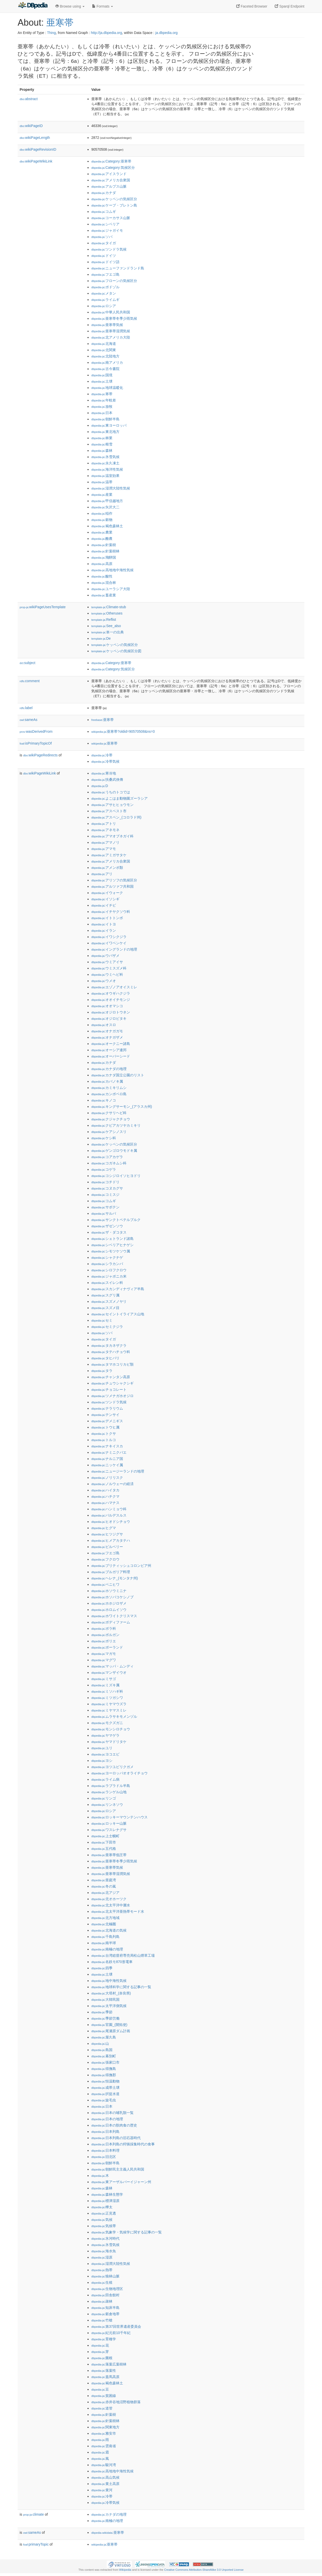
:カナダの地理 (109, 1069)
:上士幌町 (105, 1836)
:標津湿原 (105, 2201)
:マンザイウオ (109, 1672)
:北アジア (105, 1893)
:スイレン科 (107, 1283)
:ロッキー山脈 (109, 1823)
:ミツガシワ (107, 1698)
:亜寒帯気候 (107, 325)
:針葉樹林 (105, 551)
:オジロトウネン (110, 1012)
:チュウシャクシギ (112, 1383)
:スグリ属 (105, 1295)
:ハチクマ (105, 1496)
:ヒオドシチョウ (110, 1522)
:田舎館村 (105, 2295)
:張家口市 (105, 2062)
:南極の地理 (107, 1949)
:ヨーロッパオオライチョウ (119, 1773)
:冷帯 (101, 755)
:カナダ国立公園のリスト (117, 1075)
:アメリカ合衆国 (110, 180)
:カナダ (103, 193)
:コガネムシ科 (109, 1163)
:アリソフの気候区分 (114, 880)
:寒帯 (101, 394)
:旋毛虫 (103, 2100)
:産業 (101, 495)
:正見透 (103, 2213)
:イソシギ (105, 899)
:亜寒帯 (102, 720)
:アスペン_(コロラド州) (116, 817)
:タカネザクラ (109, 1345)
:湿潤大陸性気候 (110, 488)
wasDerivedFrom (36, 731)
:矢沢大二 (105, 507)
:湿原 (101, 2257)
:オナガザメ (107, 1037)
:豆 (100, 2389)
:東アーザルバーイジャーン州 (121, 2182)
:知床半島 (105, 2308)
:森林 (101, 450)
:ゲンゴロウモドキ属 (114, 1151)
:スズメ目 (105, 1308)
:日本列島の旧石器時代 (116, 2138)
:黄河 (101, 2490)
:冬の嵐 (103, 1886)
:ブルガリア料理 (110, 1572)
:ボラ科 (103, 1628)
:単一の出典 (107, 632)
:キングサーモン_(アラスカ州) (121, 1107)
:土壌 (101, 381)
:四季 (101, 1968)
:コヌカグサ (107, 1188)
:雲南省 (103, 2446)
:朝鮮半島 (105, 419)
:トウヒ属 (105, 1427)
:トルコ (103, 1440)
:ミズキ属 (105, 1685)
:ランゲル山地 (109, 1792)
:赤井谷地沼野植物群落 (116, 2402)
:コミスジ (105, 1195)
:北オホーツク (109, 1899)
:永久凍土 (105, 463)
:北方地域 (105, 1918)
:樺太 (101, 2207)
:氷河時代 (105, 2238)
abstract (29, 99)
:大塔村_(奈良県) (111, 1993)
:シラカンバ (107, 1264)
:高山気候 (105, 2477)
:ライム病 (105, 1779)
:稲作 (101, 513)
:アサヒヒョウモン (112, 805)
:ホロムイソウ (109, 1610)
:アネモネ (105, 830)
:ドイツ (103, 256)
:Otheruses (107, 613)
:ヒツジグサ (107, 1534)
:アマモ (103, 849)
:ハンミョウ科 (109, 1509)
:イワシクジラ (109, 937)
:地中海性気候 (109, 1981)
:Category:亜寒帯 (111, 161)
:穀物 (101, 520)
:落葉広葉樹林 (109, 2364)
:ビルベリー (107, 1547)
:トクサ (103, 1434)
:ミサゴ (103, 1679)
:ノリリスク (107, 1478)
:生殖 (101, 2282)
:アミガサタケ (109, 855)
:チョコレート (109, 1389)
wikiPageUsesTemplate (43, 607)
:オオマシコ (107, 1006)
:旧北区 (103, 2157)
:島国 (101, 2050)
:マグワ (103, 1660)
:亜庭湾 (103, 1880)
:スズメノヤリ (109, 1301)
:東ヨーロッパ (109, 425)
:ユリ (101, 1748)
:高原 (101, 564)
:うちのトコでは (110, 792)
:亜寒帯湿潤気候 (110, 331)
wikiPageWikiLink (36, 161)
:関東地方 (105, 2427)
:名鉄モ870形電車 (112, 1962)
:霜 (100, 2452)
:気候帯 (103, 2226)
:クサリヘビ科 (109, 1113)
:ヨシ (101, 1761)
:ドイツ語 (105, 262)
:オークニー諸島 (110, 1044)
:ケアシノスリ (109, 1132)
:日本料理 (105, 2150)
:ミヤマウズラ (109, 1704)
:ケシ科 (103, 1138)
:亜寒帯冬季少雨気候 (114, 318)
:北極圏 (103, 1924)
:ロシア (103, 306)
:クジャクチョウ (110, 1119)
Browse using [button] (70, 6)
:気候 (101, 2220)
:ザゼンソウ (107, 1226)
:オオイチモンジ (110, 1000)
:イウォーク (107, 893)
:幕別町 (103, 2056)
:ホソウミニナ (109, 1591)
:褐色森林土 (107, 526)
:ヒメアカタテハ (110, 1540)
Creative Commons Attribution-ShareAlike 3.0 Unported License (204, 2569)
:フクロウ (105, 1559)
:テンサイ (105, 1415)
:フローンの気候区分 (114, 281)
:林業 (101, 438)
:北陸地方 (105, 356)
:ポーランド (107, 1647)
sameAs (28, 720)
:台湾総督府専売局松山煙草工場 (123, 1955)
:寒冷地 (103, 773)
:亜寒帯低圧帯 (109, 1855)
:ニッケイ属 (107, 1465)
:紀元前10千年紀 (111, 2333)
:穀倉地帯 (105, 2314)
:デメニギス (107, 1421)
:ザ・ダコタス (109, 1232)
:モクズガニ (107, 1723)
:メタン (103, 293)
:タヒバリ (105, 1358)
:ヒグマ (103, 1528)
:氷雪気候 (105, 457)
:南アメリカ (107, 362)
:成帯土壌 (105, 2088)
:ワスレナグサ (109, 1830)
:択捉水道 (105, 2094)
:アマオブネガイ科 (112, 836)
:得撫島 (103, 2069)
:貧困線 (103, 2396)
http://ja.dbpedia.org (106, 33)
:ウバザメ (105, 956)
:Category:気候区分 (113, 168)
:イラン (103, 930)
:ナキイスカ (107, 1446)
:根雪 (101, 444)
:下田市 (103, 1842)
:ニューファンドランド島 (117, 268)
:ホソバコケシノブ (112, 1597)
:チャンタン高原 (110, 1377)
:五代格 (103, 1849)
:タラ (101, 1371)
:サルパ (103, 1213)
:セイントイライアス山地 (117, 1314)
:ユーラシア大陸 (110, 589)
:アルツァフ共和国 (112, 886)
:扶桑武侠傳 (107, 780)
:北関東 (103, 350)
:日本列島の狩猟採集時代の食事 (123, 2144)
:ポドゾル (105, 287)
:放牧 (101, 406)
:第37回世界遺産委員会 (116, 2326)
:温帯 (101, 482)
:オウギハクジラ (110, 993)
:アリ (101, 874)
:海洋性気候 (107, 469)
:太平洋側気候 (109, 2006)
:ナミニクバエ (109, 1452)
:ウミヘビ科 (107, 974)
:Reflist (103, 620)
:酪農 (101, 539)
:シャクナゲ (107, 1257)
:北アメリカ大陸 (110, 337)
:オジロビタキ (109, 1018)
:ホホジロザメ (109, 1603)
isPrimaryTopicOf (36, 743)
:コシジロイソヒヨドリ (116, 1176)
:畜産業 (103, 595)
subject (27, 663)
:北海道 (103, 344)
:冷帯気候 (105, 761)
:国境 (101, 375)
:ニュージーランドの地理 (117, 1471)
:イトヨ (103, 924)
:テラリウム (107, 1408)
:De (101, 638)
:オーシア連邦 (109, 1050)
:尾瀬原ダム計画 (110, 2031)
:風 (100, 2459)
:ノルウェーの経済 (112, 1484)
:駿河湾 (103, 2465)
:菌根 (101, 2358)
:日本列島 (105, 2132)
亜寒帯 (59, 22)
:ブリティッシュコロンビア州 (121, 1566)
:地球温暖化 (107, 388)
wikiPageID (31, 126)
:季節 (101, 2012)
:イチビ (103, 905)
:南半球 (103, 1943)
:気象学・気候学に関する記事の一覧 (126, 2232)
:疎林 (101, 2301)
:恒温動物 (105, 2081)
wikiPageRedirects (40, 755)
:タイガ (103, 243)
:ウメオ (103, 981)
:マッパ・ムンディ (112, 1666)
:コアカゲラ (107, 1157)
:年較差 (103, 400)
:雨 (100, 2440)
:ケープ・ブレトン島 (114, 205)
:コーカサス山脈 (110, 218)
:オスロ (103, 1025)
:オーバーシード (110, 1056)
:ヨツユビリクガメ (112, 1767)
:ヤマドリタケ (109, 1742)
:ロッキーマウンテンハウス (119, 1817)
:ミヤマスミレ (109, 1710)
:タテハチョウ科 (110, 1352)
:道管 (101, 2408)
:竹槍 (101, 2320)
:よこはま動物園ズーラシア (119, 798)
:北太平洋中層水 (110, 1905)
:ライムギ (105, 300)
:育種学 (103, 2339)
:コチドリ (105, 1182)
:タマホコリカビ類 (112, 1364)
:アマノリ (105, 842)
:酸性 (101, 576)
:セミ (101, 1320)
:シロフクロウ (109, 1270)
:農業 (101, 532)
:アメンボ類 (107, 868)
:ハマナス (105, 1503)
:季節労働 (105, 2018)
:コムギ (103, 212)
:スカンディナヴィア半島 (117, 1289)
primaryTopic (36, 2544)
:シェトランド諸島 (112, 1239)
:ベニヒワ (105, 1584)
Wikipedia (125, 2569)
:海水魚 (103, 2251)
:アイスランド (109, 174)
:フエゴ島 (105, 274)
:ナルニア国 (107, 1459)
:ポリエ (103, 1641)
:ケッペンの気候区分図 (116, 651)
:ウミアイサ (107, 962)
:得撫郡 (103, 2075)
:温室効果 (105, 476)
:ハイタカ (105, 1490)
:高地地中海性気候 (112, 570)
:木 (100, 2176)
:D (99, 786)
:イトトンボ (107, 918)
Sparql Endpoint (289, 6)
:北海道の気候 (109, 1930)
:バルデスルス (109, 1515)
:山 (100, 2043)
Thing (51, 33)
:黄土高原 (105, 2484)
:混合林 (103, 583)
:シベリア (105, 224)
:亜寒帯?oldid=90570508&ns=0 (123, 731)
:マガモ (103, 1654)
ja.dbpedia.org (166, 33)
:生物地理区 (107, 2289)
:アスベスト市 (109, 811)
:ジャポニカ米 (109, 1276)
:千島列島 (105, 1937)
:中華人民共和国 (110, 312)
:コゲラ (103, 1169)
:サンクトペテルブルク (116, 1220)
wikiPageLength (35, 138)
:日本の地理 (107, 2119)
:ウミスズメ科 (109, 968)
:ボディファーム (110, 1622)
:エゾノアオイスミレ (114, 987)
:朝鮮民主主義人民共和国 (117, 2169)
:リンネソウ (107, 1805)
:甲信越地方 (107, 501)
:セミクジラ (107, 1327)
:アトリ (103, 824)
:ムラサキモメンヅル (114, 1716)
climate (33, 2514)
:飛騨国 (103, 557)
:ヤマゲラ (105, 1735)
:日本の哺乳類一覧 (112, 2113)
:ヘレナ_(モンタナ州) (114, 1578)
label (26, 708)
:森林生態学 (107, 2194)
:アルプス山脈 (109, 186)
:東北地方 (105, 432)
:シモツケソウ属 (110, 1251)
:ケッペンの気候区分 (114, 199)
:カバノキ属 (107, 1081)
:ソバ (101, 237)
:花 (100, 2345)
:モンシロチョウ (110, 1729)
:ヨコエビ (105, 1754)
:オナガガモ (107, 1031)
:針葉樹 (103, 545)
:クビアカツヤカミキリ (116, 1125)
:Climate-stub (108, 607)
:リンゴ (103, 1798)
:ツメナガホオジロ (112, 1396)
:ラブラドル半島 (110, 1786)
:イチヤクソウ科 (110, 912)
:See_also (106, 626)
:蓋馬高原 (105, 2377)
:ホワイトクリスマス (114, 1616)
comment (29, 681)
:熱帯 (101, 2270)
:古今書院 (105, 369)
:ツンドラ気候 (109, 249)
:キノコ (103, 1100)
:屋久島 (103, 2037)
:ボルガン (105, 1635)
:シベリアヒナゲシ (112, 1245)
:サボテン (105, 1207)
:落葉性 (103, 2370)
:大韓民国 (105, 1999)
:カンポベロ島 (109, 1094)
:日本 (101, 413)
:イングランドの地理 (114, 949)
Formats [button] (102, 6)
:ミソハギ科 (107, 1691)
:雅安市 (103, 2433)
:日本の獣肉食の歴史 (114, 2125)
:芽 (100, 2352)
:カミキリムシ (109, 1088)
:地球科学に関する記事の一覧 (121, 1987)
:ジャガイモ (107, 230)
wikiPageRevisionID (38, 149)
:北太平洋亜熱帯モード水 (117, 1911)
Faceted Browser (251, 6)
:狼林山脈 (105, 2276)
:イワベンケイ (109, 943)
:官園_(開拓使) (109, 2025)
